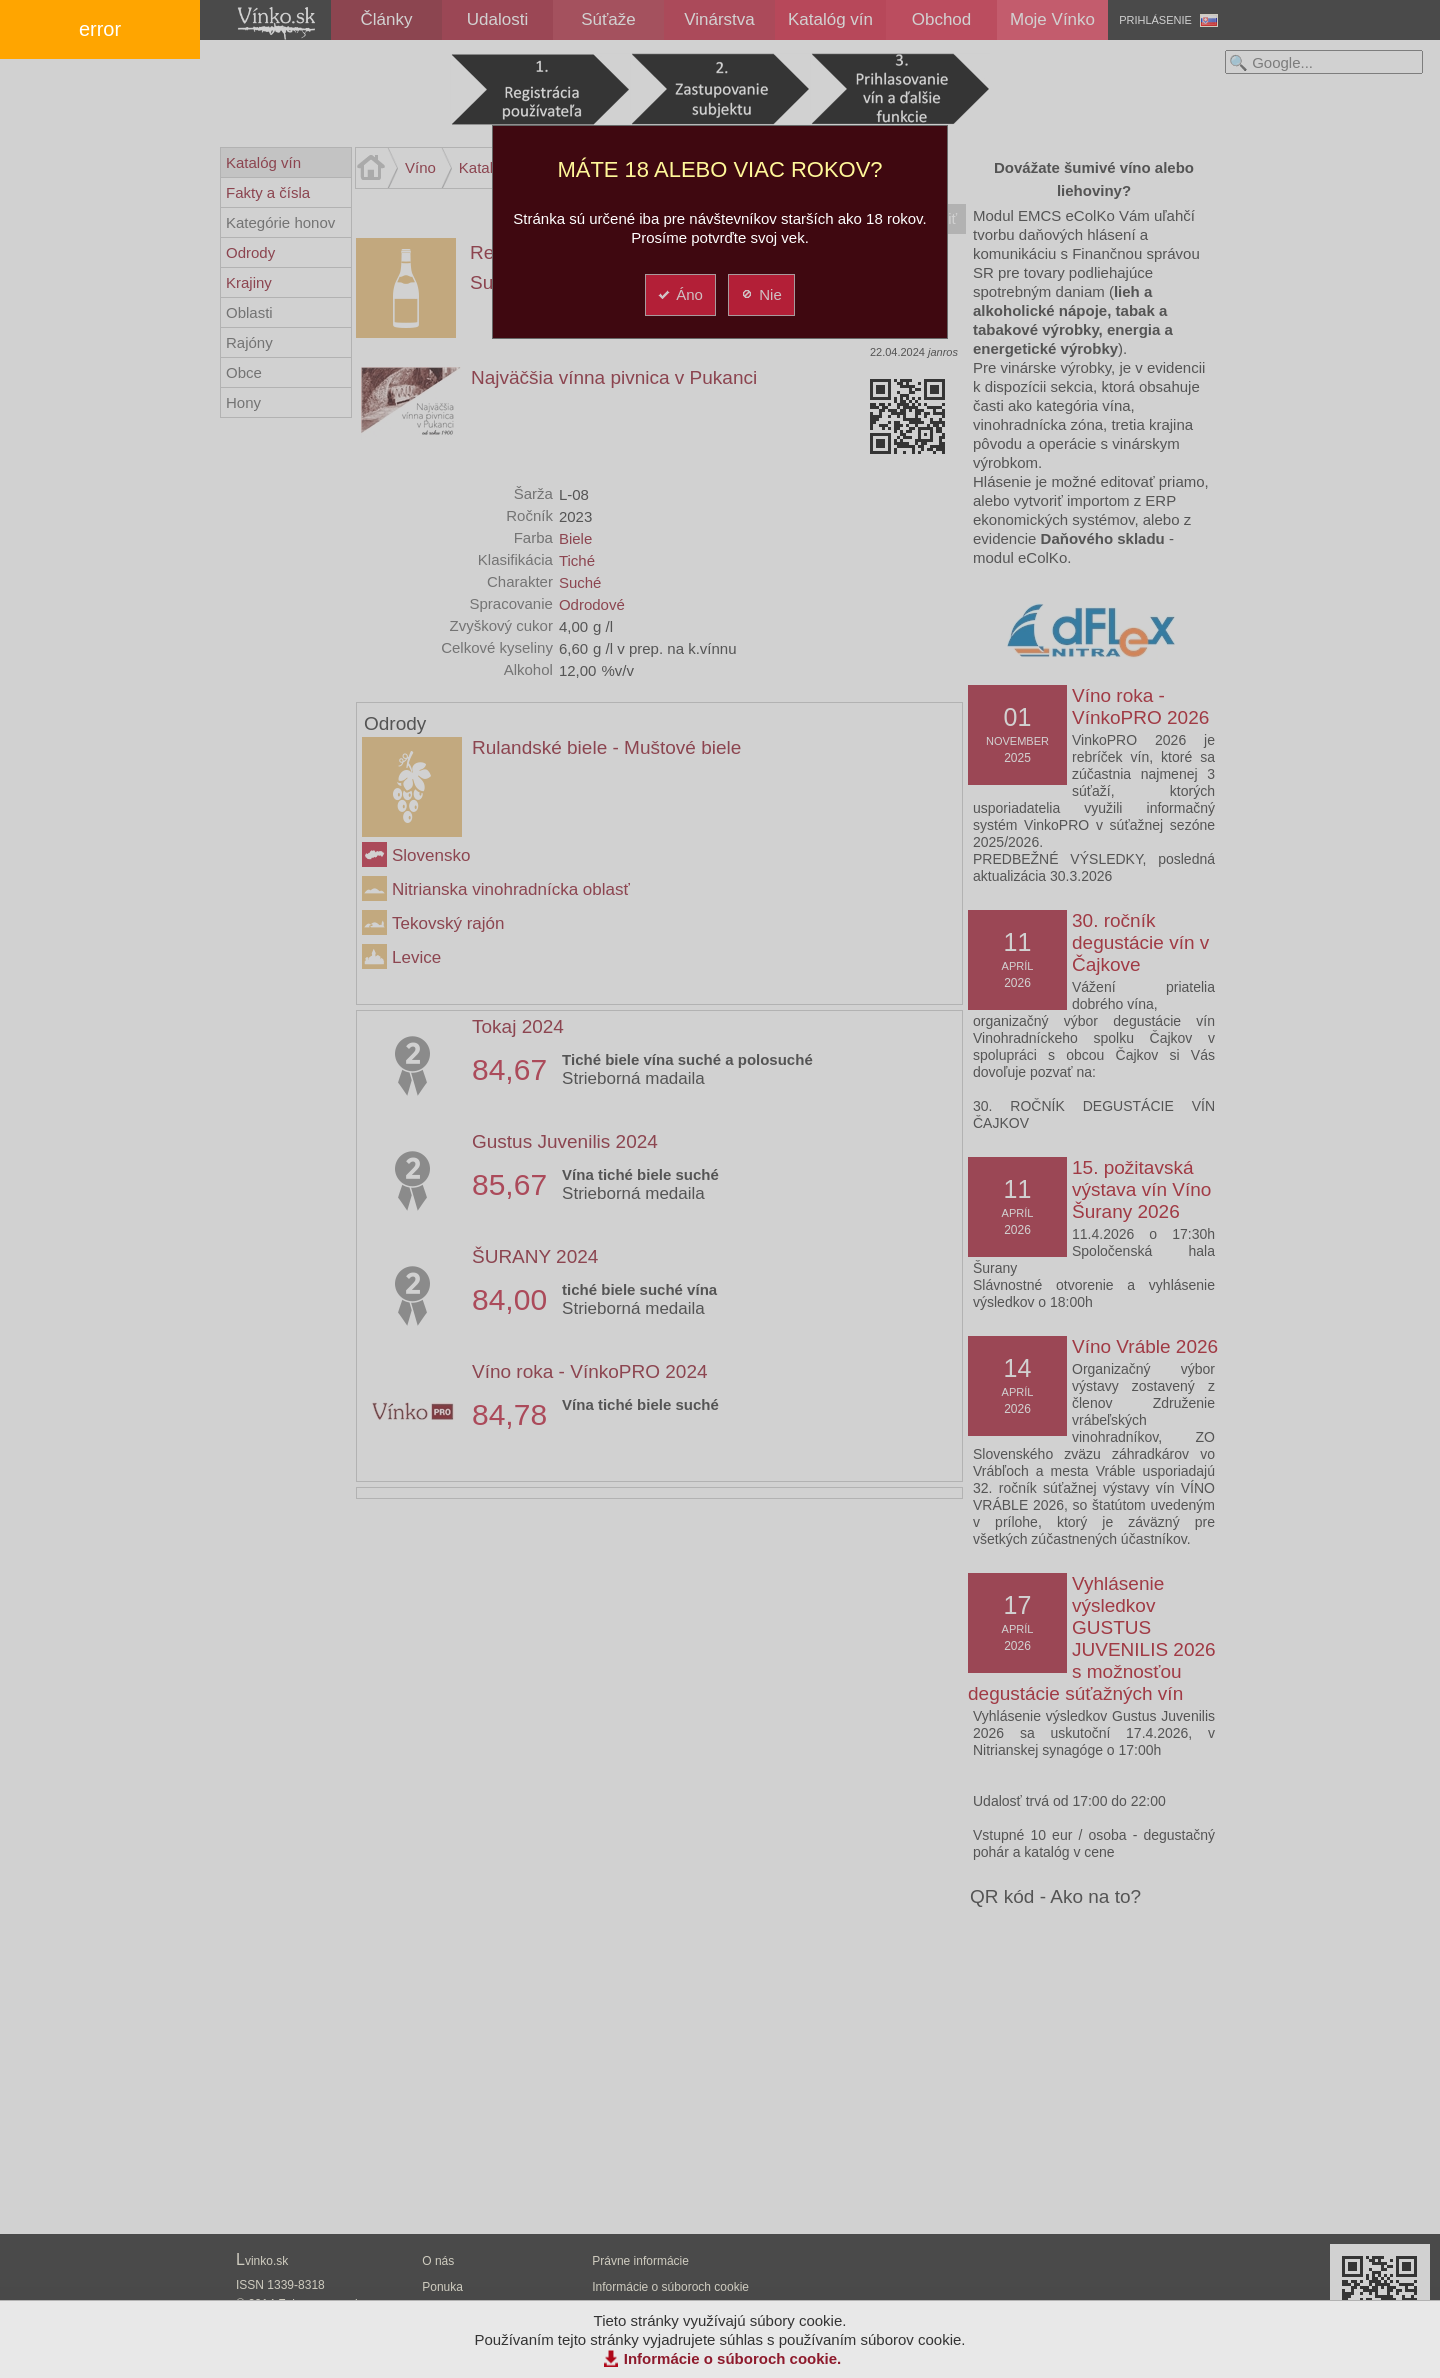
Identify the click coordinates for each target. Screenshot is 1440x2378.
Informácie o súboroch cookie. (733, 2358)
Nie (760, 294)
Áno (679, 294)
